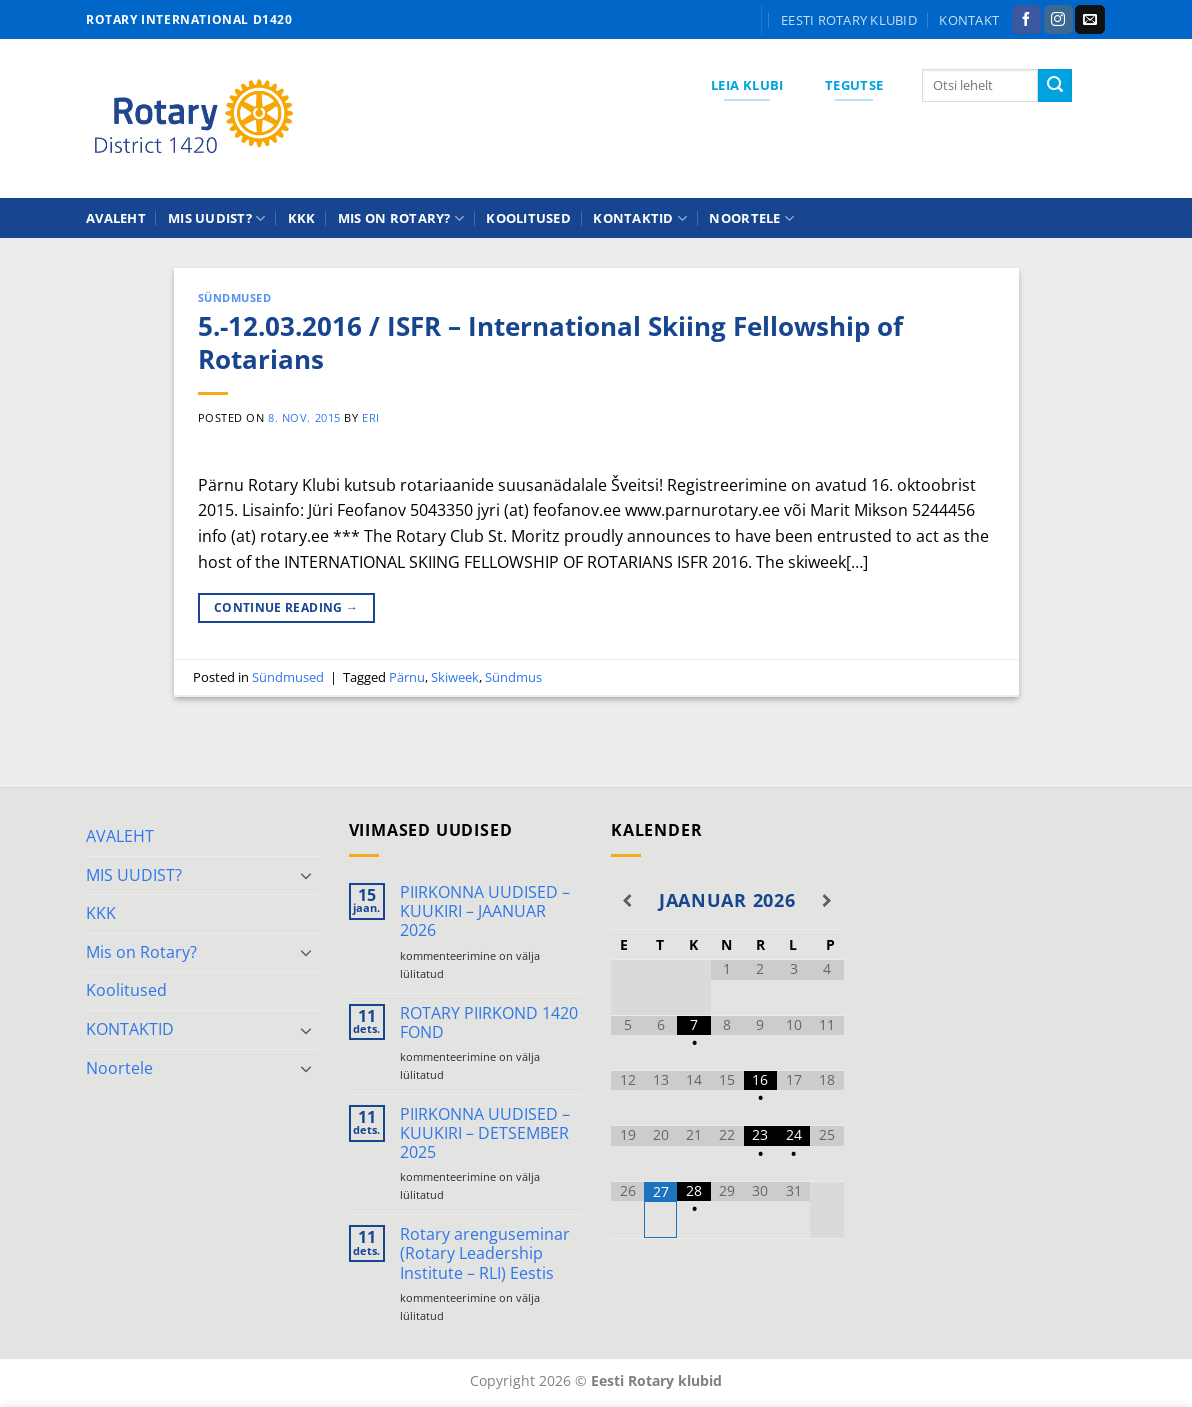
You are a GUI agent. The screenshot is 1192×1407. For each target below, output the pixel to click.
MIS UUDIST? (216, 218)
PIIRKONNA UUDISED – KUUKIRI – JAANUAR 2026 (485, 912)
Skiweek (455, 677)
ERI (371, 417)
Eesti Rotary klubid (849, 20)
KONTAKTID (640, 218)
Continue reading (286, 607)
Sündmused (235, 297)
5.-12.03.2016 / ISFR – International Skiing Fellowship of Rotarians (550, 343)
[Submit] (1055, 86)
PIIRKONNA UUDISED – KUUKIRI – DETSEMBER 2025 (485, 1134)
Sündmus (513, 677)
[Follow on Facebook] (1026, 20)
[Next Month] (826, 901)
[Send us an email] (1089, 20)
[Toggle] (307, 875)
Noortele (751, 218)
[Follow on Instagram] (1058, 20)
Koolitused (528, 218)
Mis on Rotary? (401, 218)
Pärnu (407, 677)
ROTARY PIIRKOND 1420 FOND (489, 1023)
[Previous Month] (627, 901)
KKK (302, 218)
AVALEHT (116, 218)
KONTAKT (969, 20)
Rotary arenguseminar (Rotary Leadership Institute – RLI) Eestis (485, 1254)
